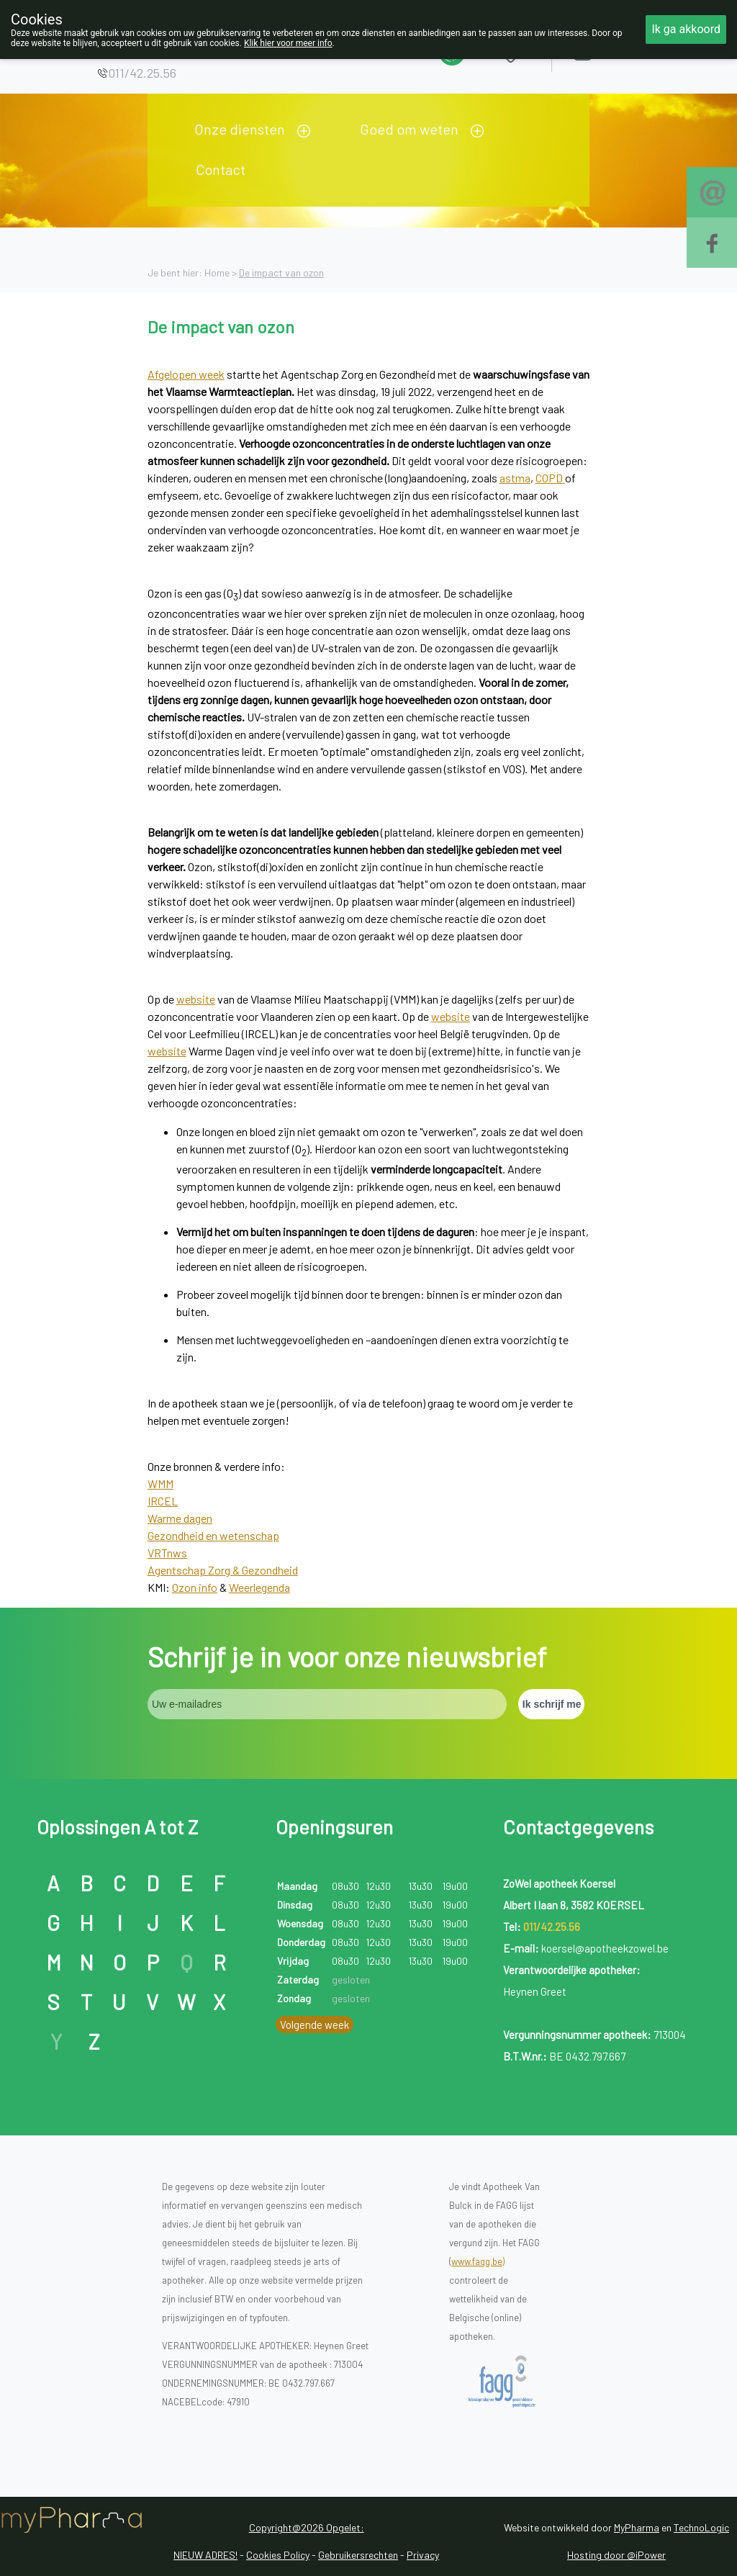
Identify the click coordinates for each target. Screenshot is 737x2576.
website (195, 999)
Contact (220, 169)
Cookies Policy (277, 2555)
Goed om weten (409, 129)
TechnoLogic (701, 2527)
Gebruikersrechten (358, 2555)
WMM (160, 1483)
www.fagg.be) (478, 2261)
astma (514, 478)
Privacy (423, 2555)
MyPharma (636, 2527)
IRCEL (163, 1501)
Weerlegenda (259, 1587)
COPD (550, 478)
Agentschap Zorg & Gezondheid (223, 1570)
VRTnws (167, 1552)
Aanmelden (633, 50)
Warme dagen (180, 1518)
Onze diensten (239, 129)
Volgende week (314, 2024)
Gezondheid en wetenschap (213, 1535)
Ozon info (194, 1587)
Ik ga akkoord (685, 29)
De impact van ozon (281, 272)
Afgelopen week (186, 374)
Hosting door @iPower (616, 2555)
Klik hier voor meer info (288, 43)
